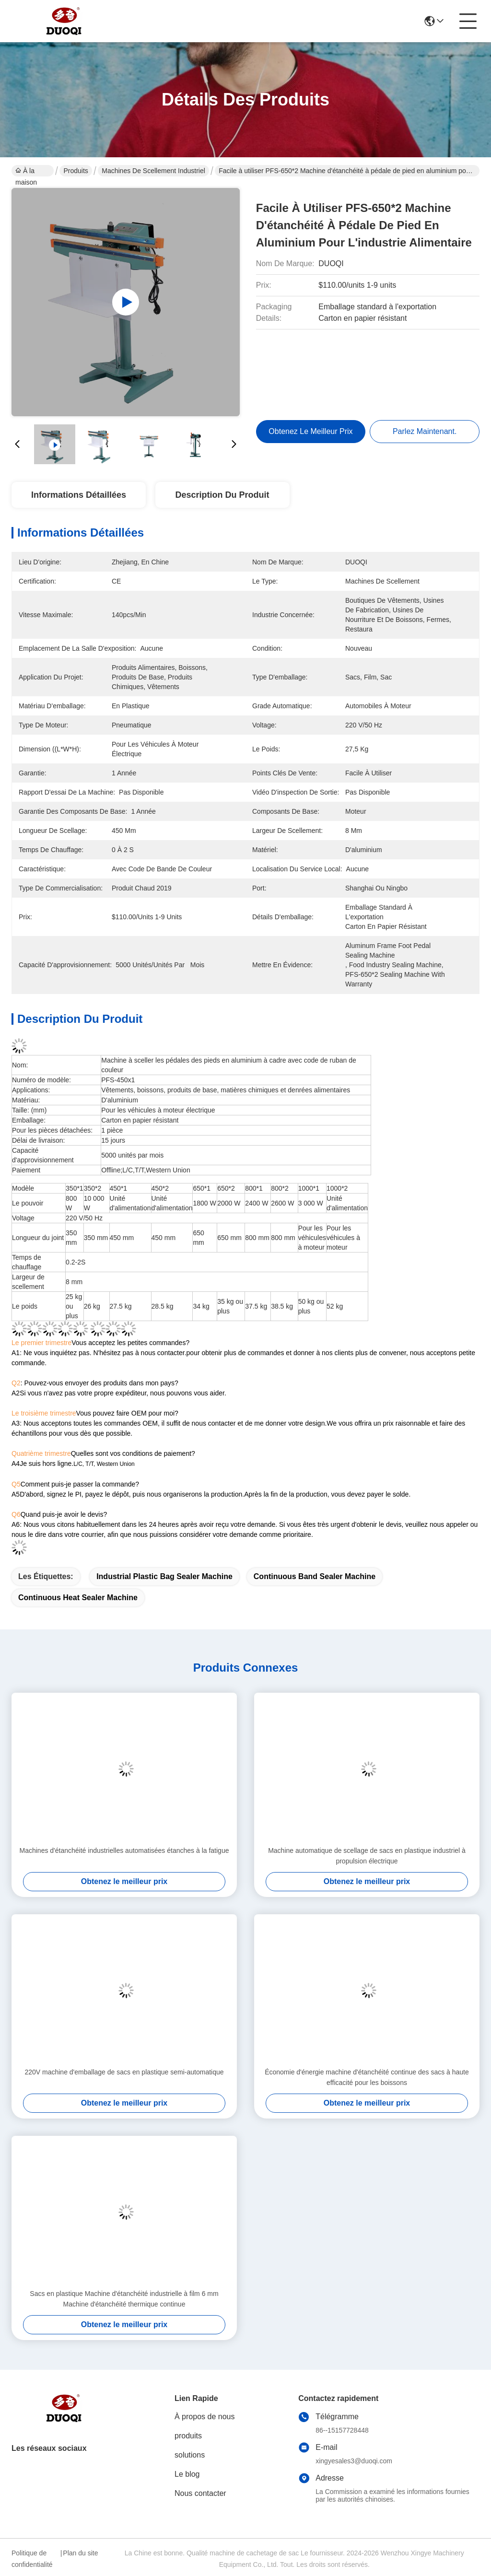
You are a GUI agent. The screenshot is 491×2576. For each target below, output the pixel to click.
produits (188, 2436)
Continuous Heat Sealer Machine (78, 1597)
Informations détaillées (78, 495)
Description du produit (222, 495)
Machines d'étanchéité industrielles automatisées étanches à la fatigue (124, 1850)
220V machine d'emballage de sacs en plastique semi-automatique (123, 2072)
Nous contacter (200, 2493)
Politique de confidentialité (32, 2558)
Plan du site (80, 2553)
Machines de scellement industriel (153, 171)
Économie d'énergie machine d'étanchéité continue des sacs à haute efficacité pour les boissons (367, 2077)
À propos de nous (204, 2416)
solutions (190, 2455)
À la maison (26, 171)
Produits (75, 171)
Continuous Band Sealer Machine (314, 1576)
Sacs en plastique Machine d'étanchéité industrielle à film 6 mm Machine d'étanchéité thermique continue (124, 2299)
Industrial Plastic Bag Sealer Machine (164, 1576)
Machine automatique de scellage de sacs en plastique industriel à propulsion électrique (367, 1856)
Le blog (187, 2474)
